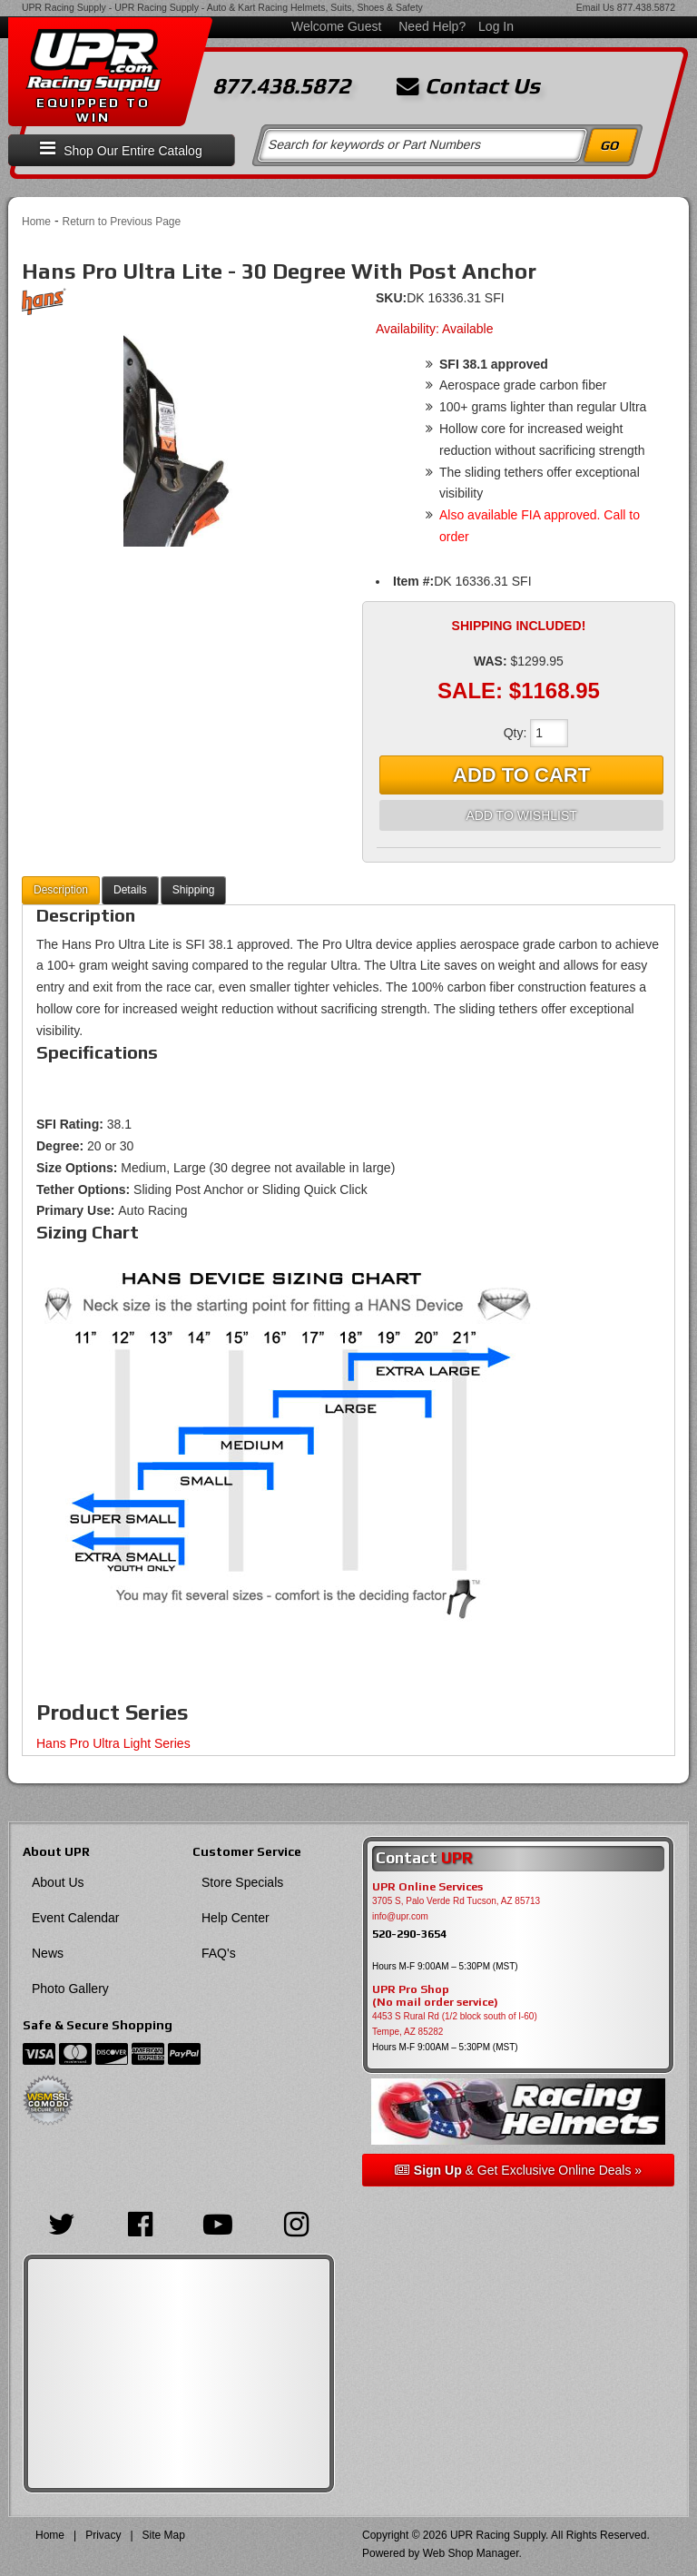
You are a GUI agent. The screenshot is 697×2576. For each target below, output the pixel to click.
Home (36, 221)
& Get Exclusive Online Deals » (518, 2170)
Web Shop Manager (471, 2553)
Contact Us (468, 86)
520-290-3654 (409, 1933)
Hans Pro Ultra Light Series (113, 1743)
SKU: (391, 298)
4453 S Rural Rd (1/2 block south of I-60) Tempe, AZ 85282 (454, 2024)
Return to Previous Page (121, 221)
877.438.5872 (646, 7)
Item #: (413, 581)
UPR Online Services (427, 1886)
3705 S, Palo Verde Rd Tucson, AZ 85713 (456, 1901)
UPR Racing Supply (64, 7)
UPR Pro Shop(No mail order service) (435, 1995)
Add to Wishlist (521, 815)
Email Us (595, 7)
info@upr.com (400, 1916)
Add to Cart (521, 775)
